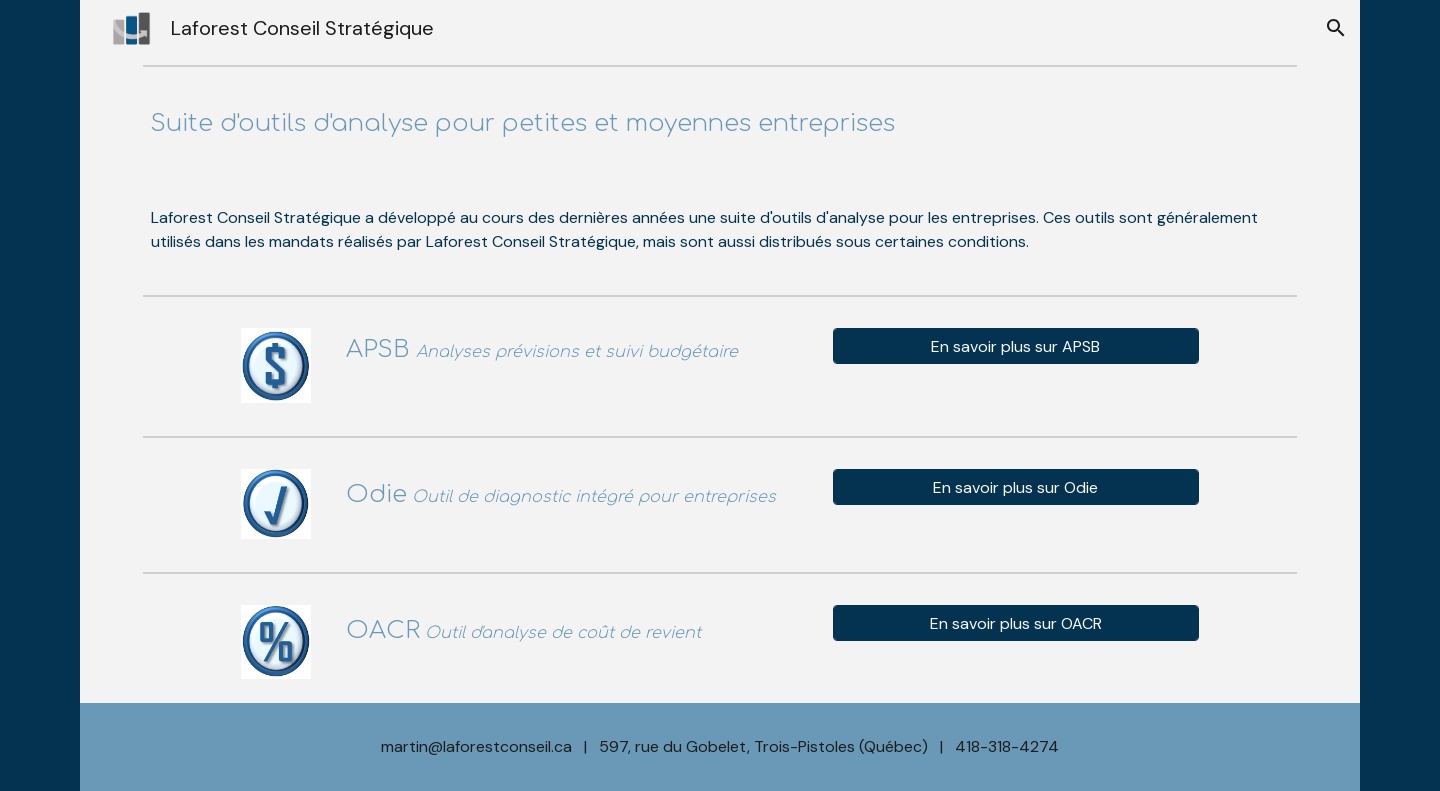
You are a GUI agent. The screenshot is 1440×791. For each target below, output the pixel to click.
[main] (720, 124)
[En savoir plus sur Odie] (1015, 487)
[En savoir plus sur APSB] (1015, 346)
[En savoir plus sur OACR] (1015, 623)
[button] (1336, 28)
